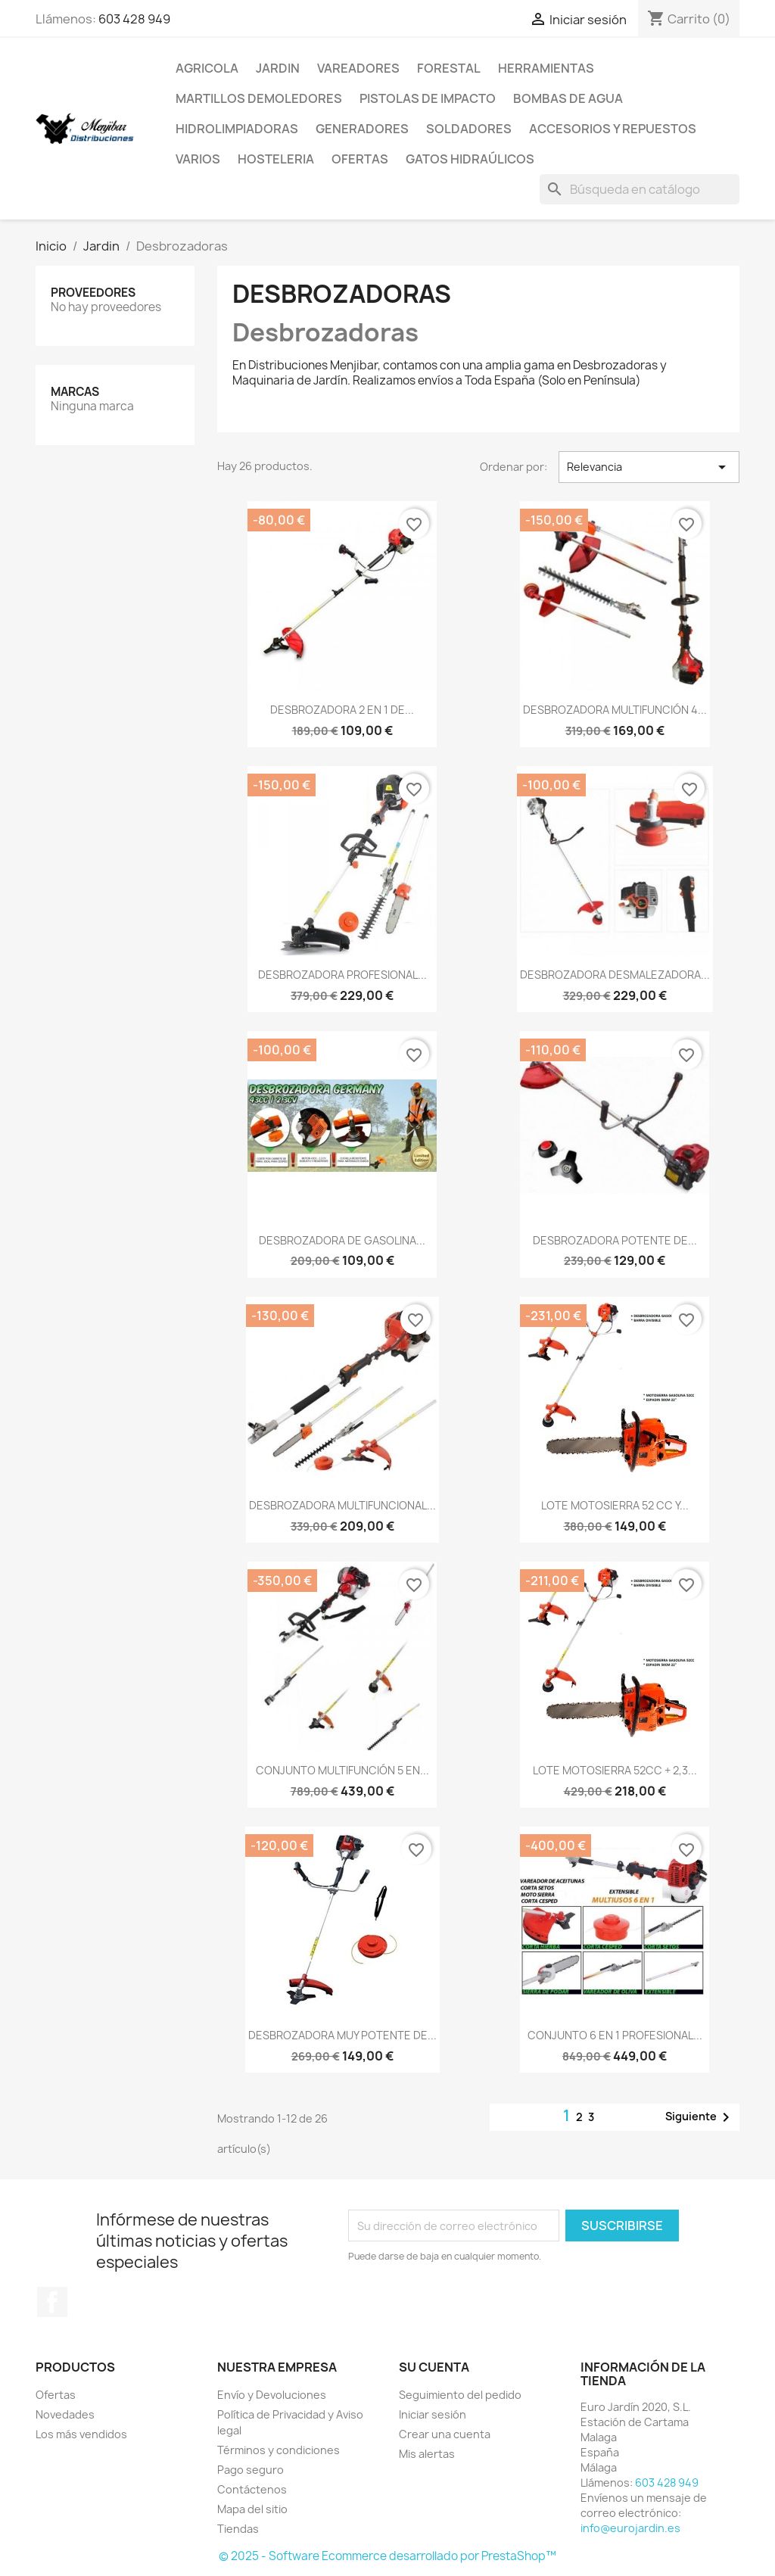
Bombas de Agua (568, 98)
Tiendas (238, 2528)
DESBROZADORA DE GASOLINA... (342, 1240)
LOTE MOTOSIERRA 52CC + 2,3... (615, 1770)
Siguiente (700, 2117)
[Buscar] (639, 189)
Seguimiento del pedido (460, 2395)
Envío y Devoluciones (271, 2395)
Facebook (52, 2302)
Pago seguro (250, 2469)
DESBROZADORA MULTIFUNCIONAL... (342, 1505)
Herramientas (546, 68)
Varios (198, 159)
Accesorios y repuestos (612, 128)
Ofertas (359, 159)
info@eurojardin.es (630, 2528)
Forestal (449, 68)
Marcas (75, 392)
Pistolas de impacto (427, 98)
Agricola (207, 68)
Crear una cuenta (444, 2434)
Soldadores (469, 128)
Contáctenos (252, 2489)
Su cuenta (434, 2367)
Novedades (65, 2414)
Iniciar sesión (432, 2414)
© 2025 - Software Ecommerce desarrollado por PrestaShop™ (387, 2556)
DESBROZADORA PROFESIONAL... (342, 974)
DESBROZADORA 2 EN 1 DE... (342, 709)
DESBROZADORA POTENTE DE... (615, 1240)
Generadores (362, 128)
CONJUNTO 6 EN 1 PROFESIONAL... (615, 2035)
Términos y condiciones (278, 2450)
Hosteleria (276, 159)
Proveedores (93, 293)
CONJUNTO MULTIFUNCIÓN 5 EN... (342, 1770)
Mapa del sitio (252, 2509)
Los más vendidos (81, 2434)
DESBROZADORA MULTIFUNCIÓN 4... (615, 709)
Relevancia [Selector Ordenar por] (649, 467)
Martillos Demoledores (259, 98)
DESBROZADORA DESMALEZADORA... (615, 974)
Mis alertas (427, 2454)
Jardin (278, 68)
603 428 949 (134, 19)
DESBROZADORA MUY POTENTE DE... (342, 2035)
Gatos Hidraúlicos (470, 159)
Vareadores (358, 68)
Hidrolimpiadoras (237, 128)
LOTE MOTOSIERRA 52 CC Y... (615, 1505)
